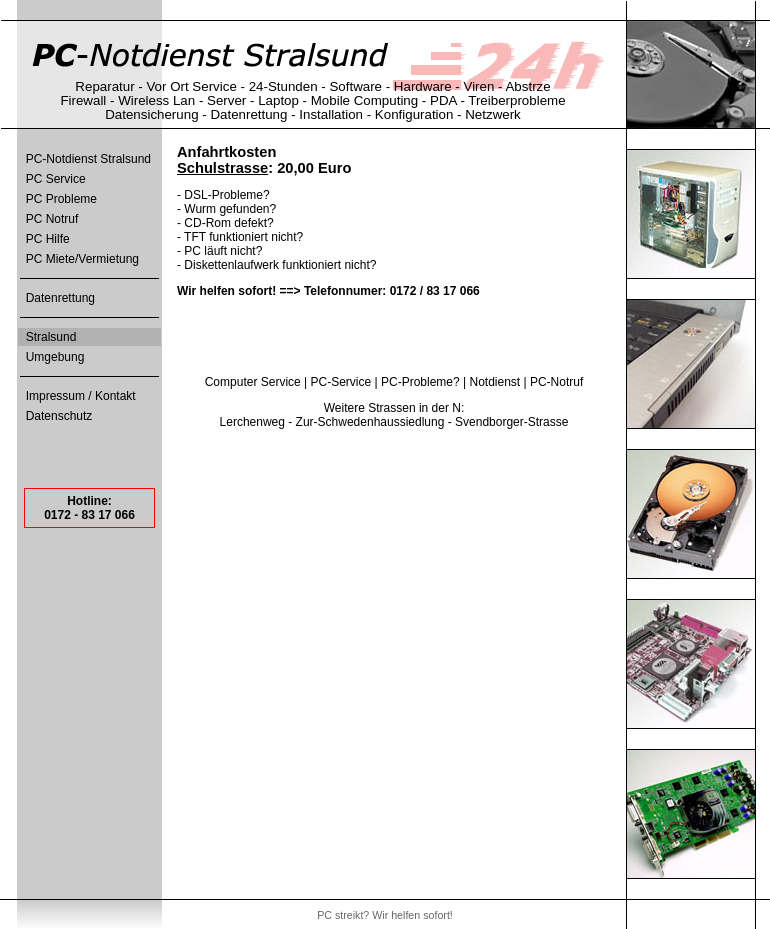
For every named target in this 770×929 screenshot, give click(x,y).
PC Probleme (61, 199)
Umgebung (55, 357)
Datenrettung (60, 298)
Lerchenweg (252, 422)
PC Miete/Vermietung (82, 259)
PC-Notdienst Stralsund (88, 159)
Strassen (391, 408)
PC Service (56, 179)
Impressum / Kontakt (81, 396)
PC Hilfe (48, 239)
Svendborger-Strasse (511, 422)
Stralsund (51, 337)
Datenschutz (59, 416)
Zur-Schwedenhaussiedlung (370, 422)
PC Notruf (52, 219)
